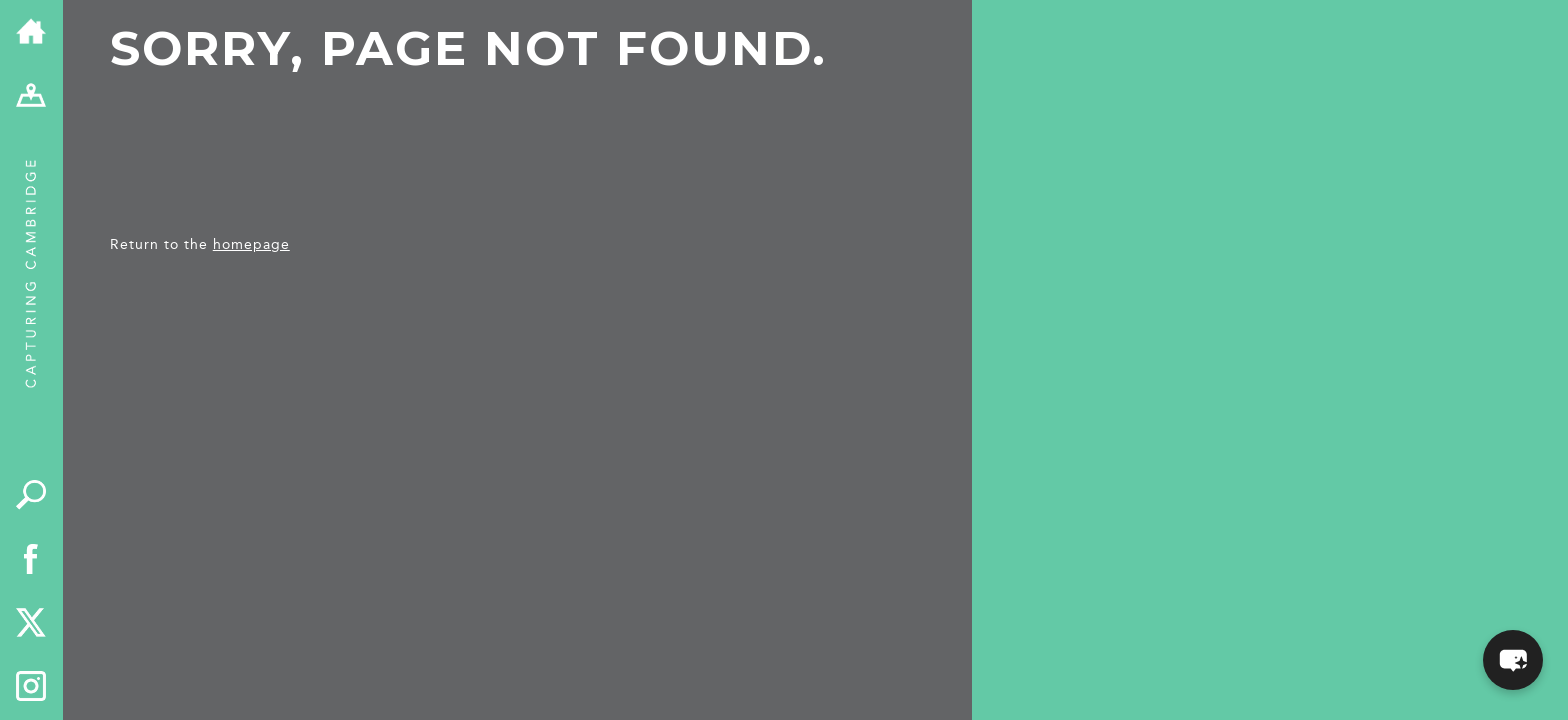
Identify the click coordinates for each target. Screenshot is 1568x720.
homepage (251, 244)
